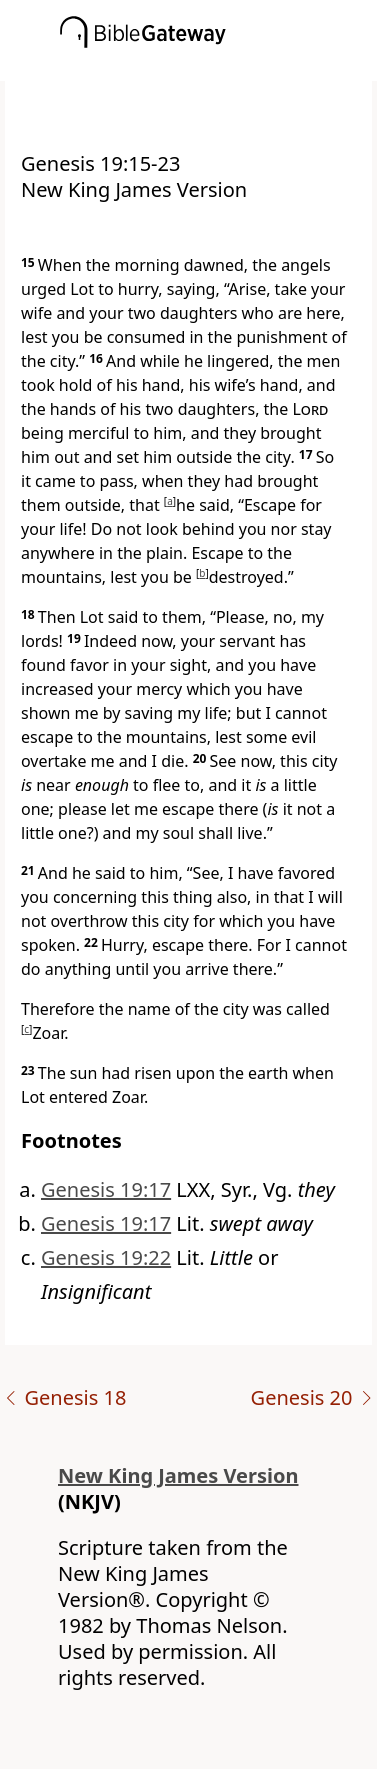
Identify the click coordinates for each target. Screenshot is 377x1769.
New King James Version (178, 1475)
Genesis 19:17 (106, 1189)
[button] (218, 67)
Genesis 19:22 (106, 1257)
